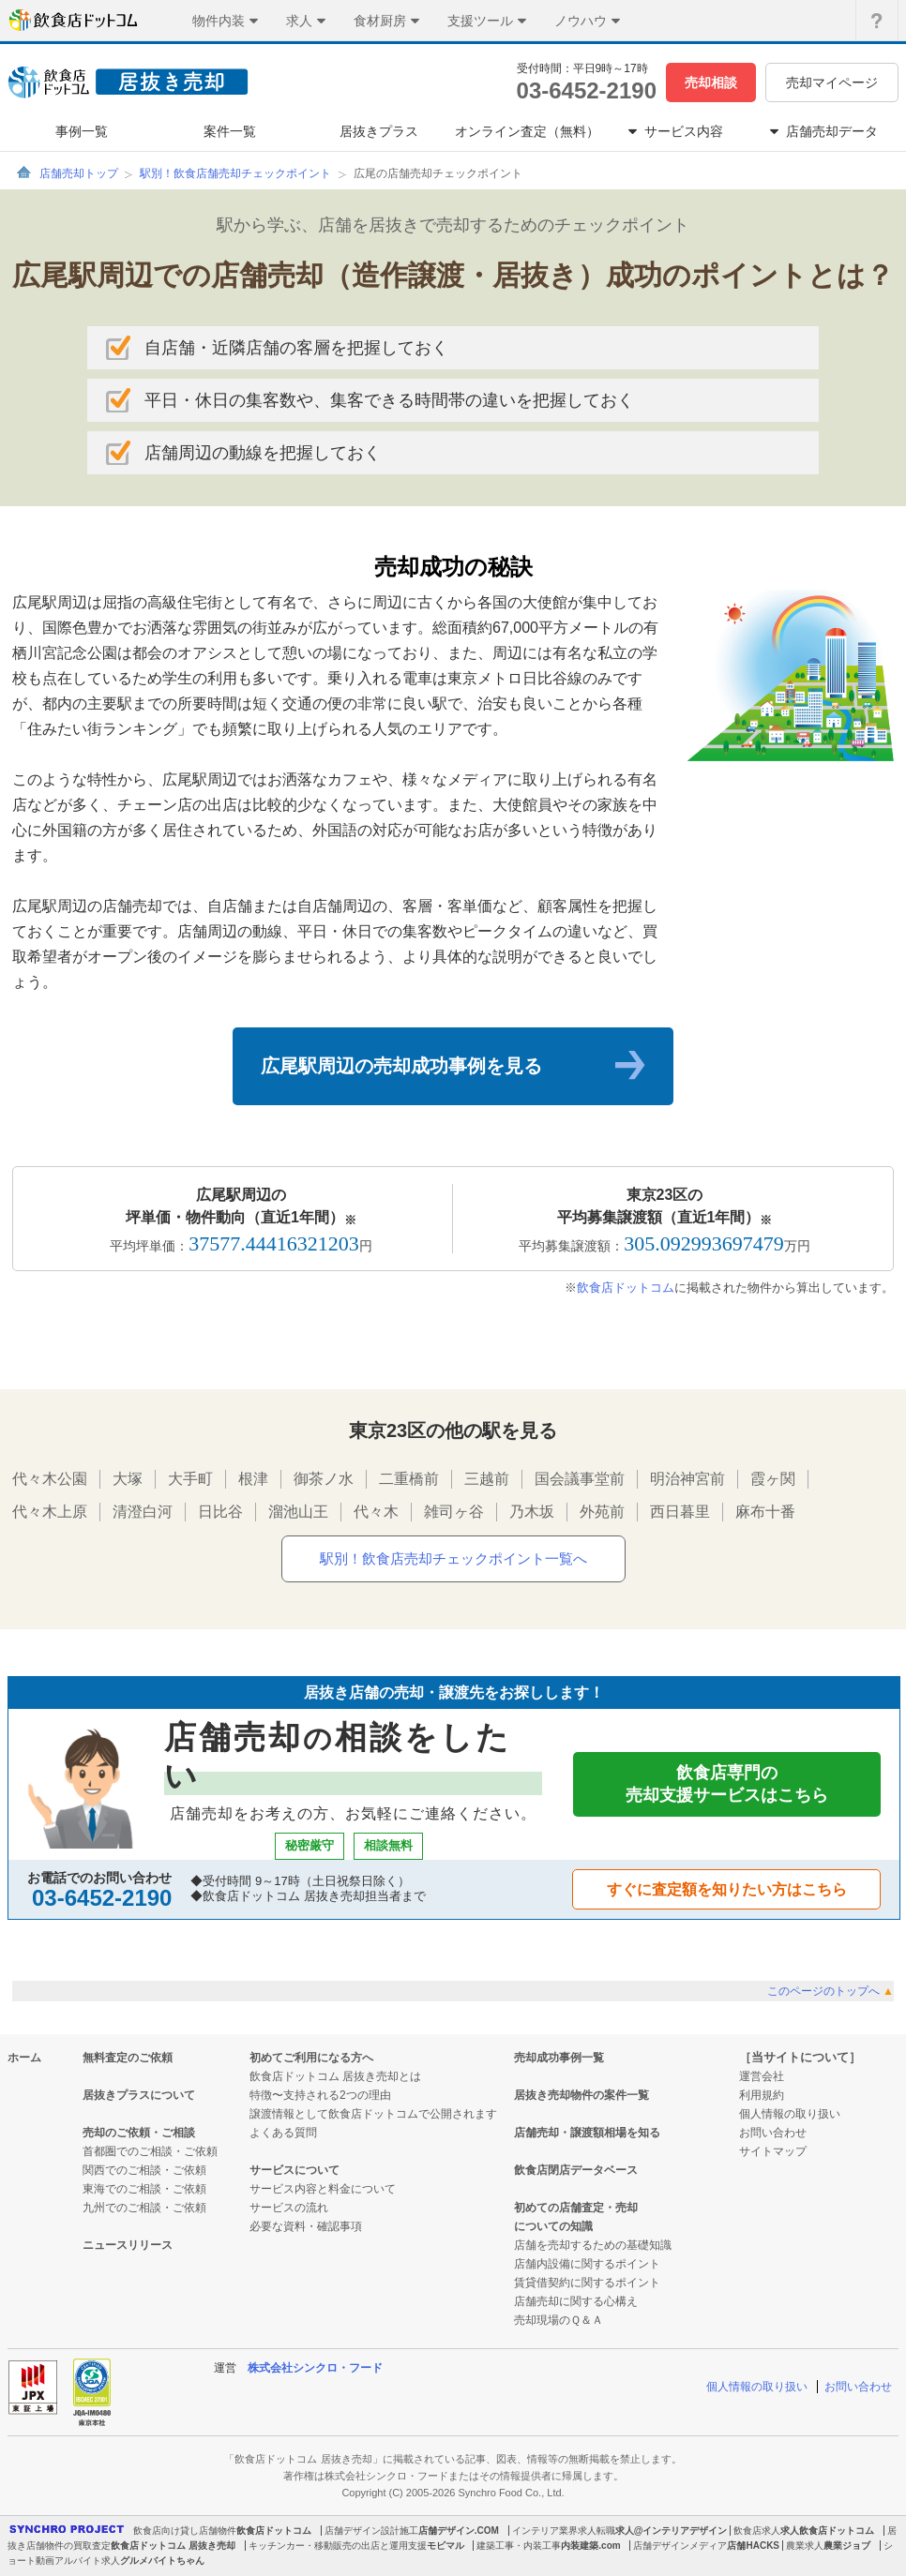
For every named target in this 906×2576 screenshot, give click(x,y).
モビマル (445, 2545)
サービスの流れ (288, 2207)
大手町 (190, 1479)
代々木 (376, 1512)
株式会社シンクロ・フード (315, 2367)
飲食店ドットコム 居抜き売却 (173, 2545)
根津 (253, 1479)
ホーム (24, 2057)
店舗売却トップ (78, 173)
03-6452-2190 (587, 90)
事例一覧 (81, 131)
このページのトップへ (830, 1991)
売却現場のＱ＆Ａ (558, 2320)
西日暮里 (680, 1512)
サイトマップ (773, 2151)
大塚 (128, 1479)
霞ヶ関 (772, 1479)
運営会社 (761, 2076)
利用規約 (761, 2095)
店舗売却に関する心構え (576, 2301)
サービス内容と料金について (322, 2188)
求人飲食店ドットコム (827, 2530)
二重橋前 (409, 1479)
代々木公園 (49, 1479)
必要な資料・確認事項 (305, 2226)
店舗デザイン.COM (458, 2530)
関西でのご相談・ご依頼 (144, 2170)
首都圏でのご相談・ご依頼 (150, 2151)
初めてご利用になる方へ (311, 2057)
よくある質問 (283, 2132)
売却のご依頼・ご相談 (139, 2132)
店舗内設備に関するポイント (587, 2263)
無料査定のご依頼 (128, 2057)
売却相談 (711, 82)
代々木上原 (49, 1512)
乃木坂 (531, 1512)
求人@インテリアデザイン (671, 2530)
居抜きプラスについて (139, 2095)
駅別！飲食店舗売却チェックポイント (235, 173)
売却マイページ (832, 82)
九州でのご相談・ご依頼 (144, 2207)
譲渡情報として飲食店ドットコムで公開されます (373, 2113)
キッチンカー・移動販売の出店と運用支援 (338, 2545)
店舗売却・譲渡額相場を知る (587, 2132)
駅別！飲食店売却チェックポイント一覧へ (453, 1558)
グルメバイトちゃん (162, 2560)
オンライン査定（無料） (527, 131)
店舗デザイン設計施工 (371, 2530)
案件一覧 (230, 131)
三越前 (486, 1479)
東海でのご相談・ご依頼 (144, 2188)
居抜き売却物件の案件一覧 (581, 2095)
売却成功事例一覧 (559, 2057)
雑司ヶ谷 (454, 1512)
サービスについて (294, 2170)
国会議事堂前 (580, 1479)
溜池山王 (298, 1512)
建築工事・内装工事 (518, 2545)
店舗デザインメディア (680, 2545)
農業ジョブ (846, 2545)
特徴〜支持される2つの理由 (320, 2095)
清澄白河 (143, 1512)
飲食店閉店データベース (576, 2170)
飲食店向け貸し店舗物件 (184, 2530)
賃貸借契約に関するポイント (587, 2282)
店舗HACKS (753, 2545)
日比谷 (220, 1512)
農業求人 (804, 2545)
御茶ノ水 (324, 1479)
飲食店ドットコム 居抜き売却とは (335, 2076)
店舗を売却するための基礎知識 (593, 2245)
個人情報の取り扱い (789, 2113)
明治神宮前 (687, 1479)
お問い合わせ (773, 2132)
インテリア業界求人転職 (563, 2530)
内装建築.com (590, 2545)
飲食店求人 (756, 2530)
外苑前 (602, 1512)
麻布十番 (765, 1512)
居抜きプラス (379, 131)
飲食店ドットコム (625, 1288)
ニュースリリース (128, 2245)
